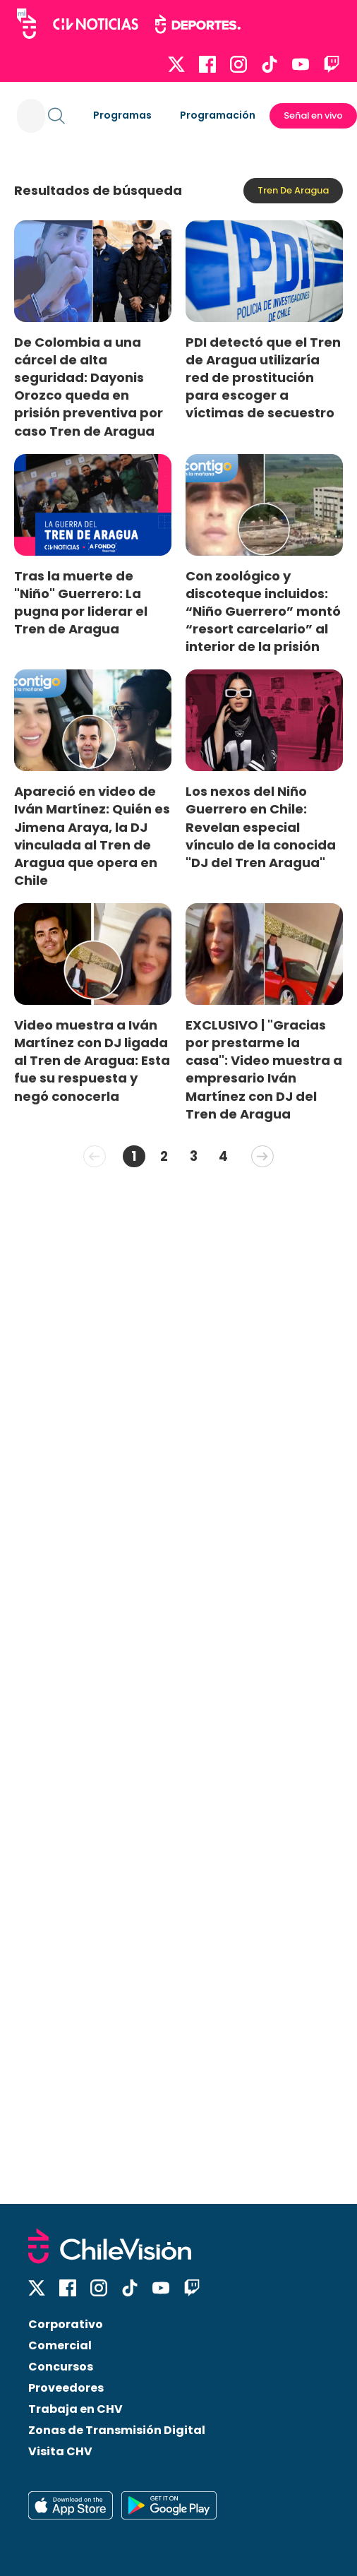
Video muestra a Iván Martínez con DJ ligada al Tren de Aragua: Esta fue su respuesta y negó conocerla (92, 1060)
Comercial (60, 2345)
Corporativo (65, 2324)
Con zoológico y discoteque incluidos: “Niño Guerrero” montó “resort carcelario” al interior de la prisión (263, 611)
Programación (217, 115)
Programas (122, 115)
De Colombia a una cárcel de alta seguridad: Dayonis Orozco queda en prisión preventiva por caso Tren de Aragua (88, 386)
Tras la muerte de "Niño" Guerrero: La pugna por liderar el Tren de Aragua (80, 602)
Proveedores (66, 2388)
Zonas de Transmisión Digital (116, 2430)
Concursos (60, 2367)
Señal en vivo (313, 115)
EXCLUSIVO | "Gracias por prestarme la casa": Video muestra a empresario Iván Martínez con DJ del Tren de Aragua (264, 1069)
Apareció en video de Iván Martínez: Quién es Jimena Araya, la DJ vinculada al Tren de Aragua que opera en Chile (92, 835)
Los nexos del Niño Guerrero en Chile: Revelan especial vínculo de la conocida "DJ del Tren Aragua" (261, 826)
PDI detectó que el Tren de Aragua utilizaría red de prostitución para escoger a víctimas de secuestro (263, 377)
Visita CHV (60, 2451)
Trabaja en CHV (75, 2409)
